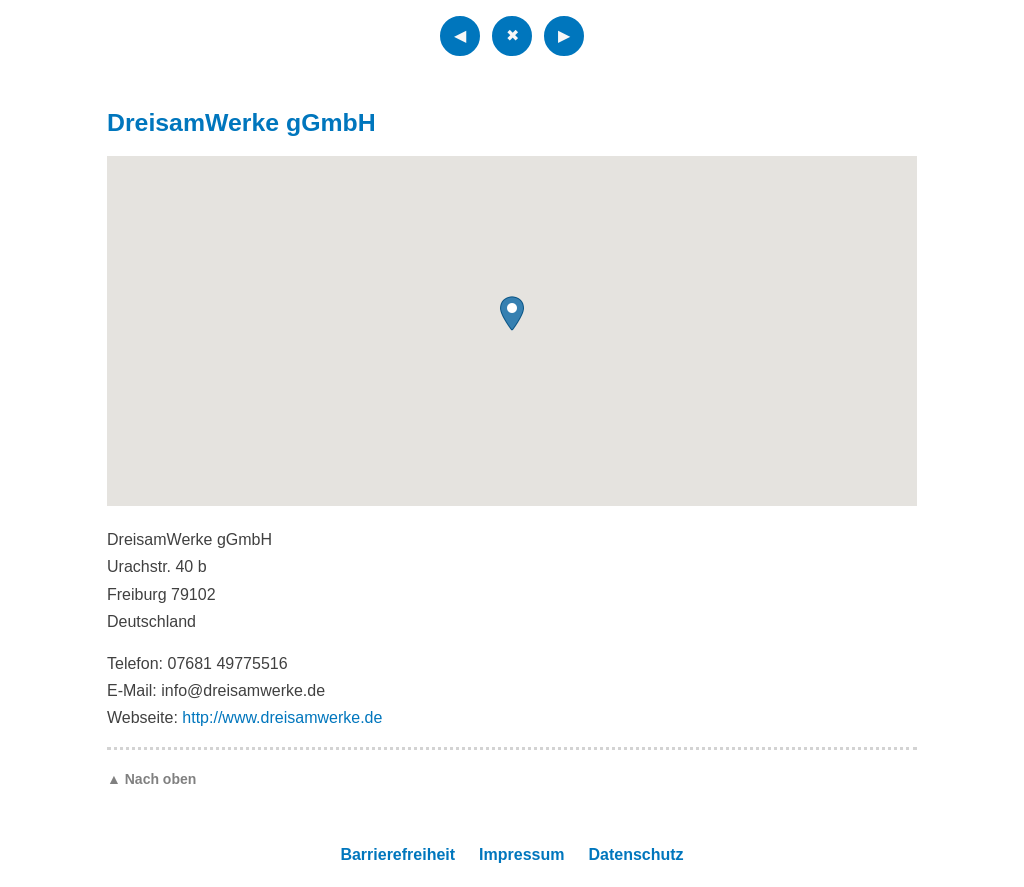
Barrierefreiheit (397, 854)
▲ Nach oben (151, 779)
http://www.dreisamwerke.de (282, 717)
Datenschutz (635, 854)
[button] (512, 313)
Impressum (521, 854)
